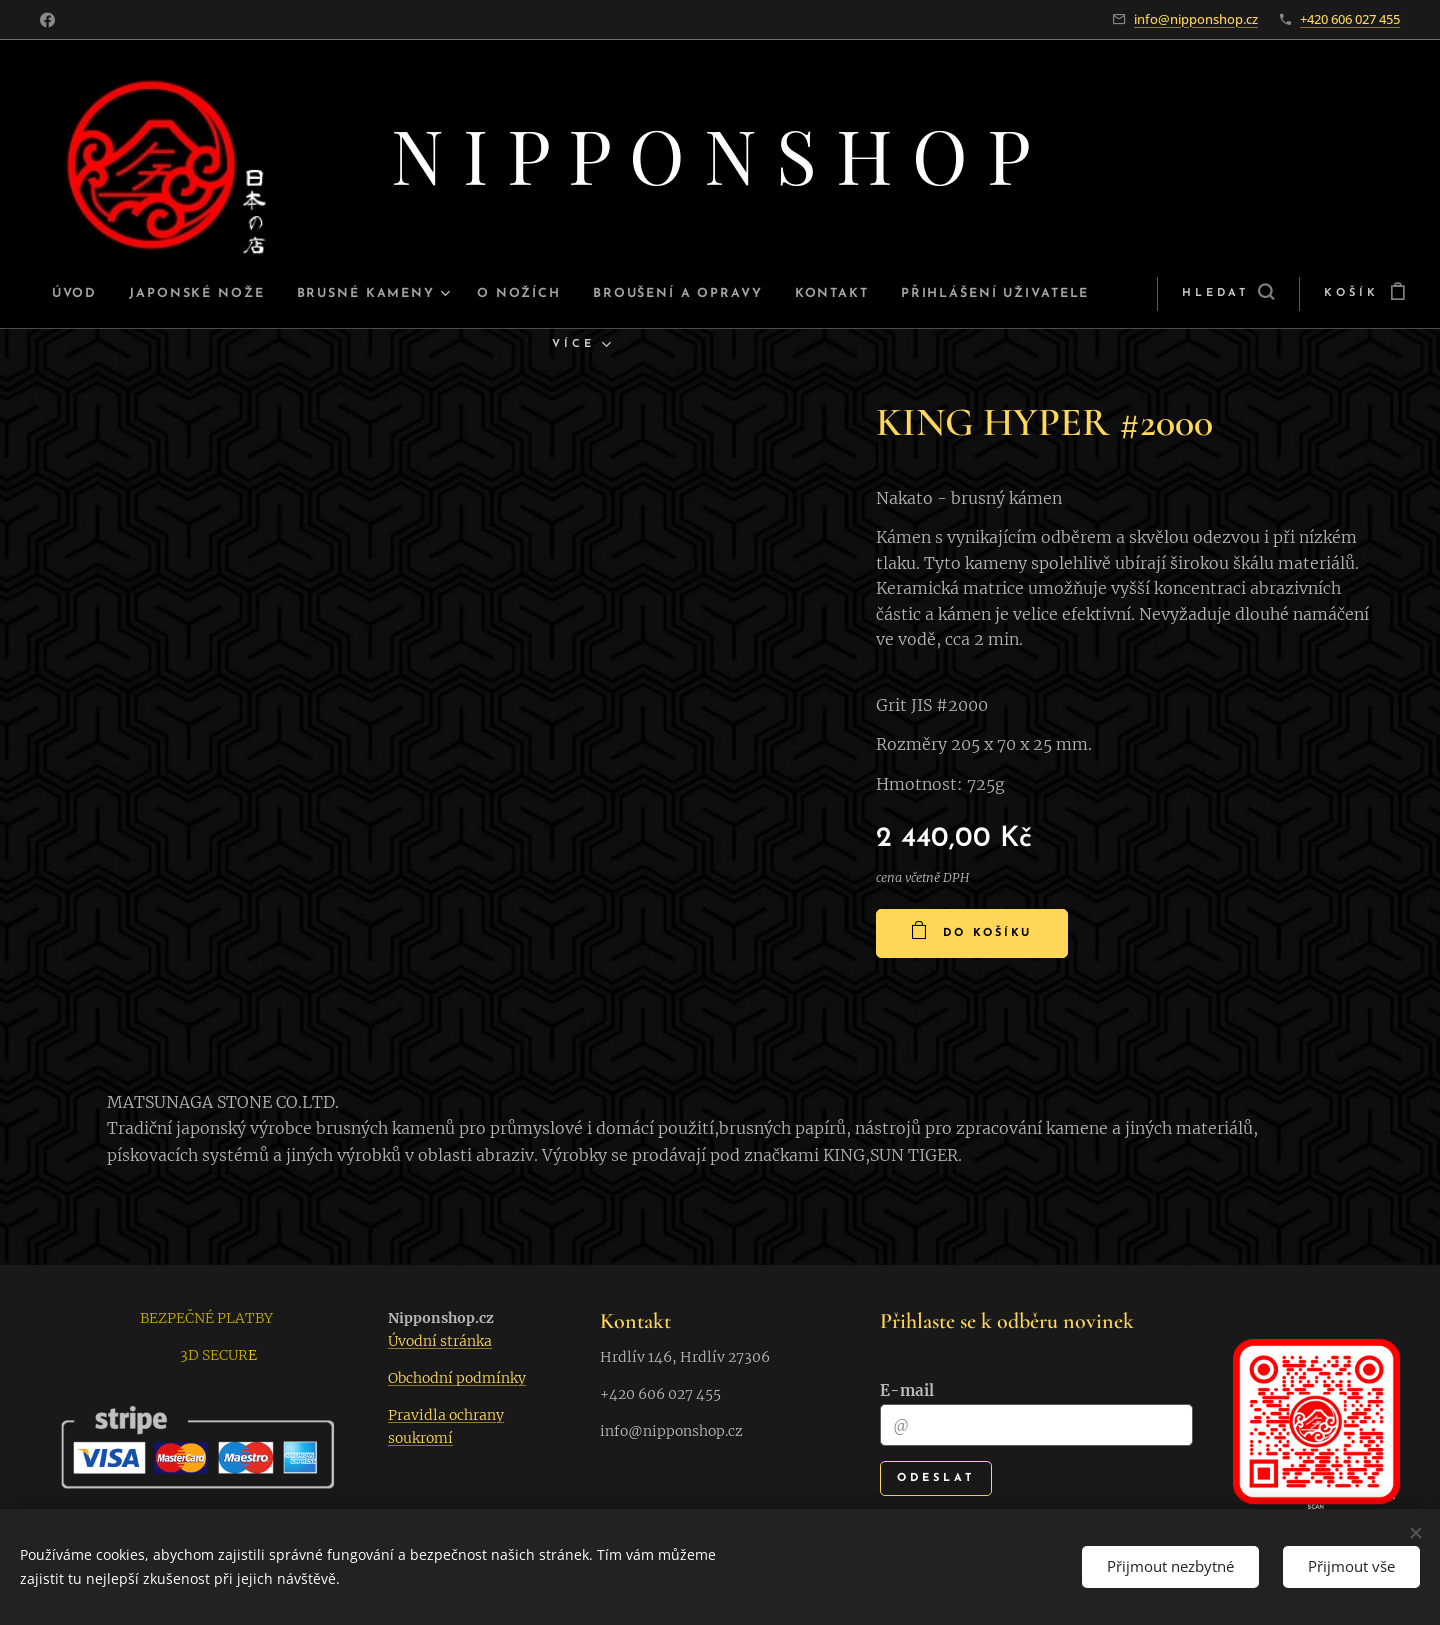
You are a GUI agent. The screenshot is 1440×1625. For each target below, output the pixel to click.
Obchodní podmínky (457, 1378)
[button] (1160, 294)
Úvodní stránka (440, 1341)
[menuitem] (120, 294)
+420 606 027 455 (1350, 19)
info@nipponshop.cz (1196, 19)
